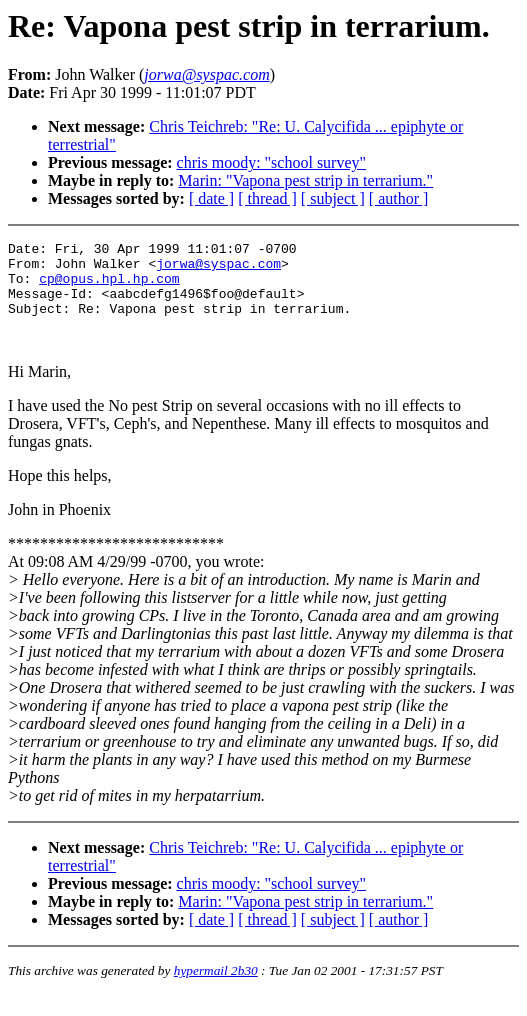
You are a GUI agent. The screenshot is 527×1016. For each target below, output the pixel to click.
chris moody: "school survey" (271, 162)
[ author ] (399, 198)
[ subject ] (333, 198)
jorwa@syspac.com (218, 269)
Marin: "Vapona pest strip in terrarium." (305, 180)
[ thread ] (267, 198)
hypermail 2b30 (216, 991)
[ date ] (211, 198)
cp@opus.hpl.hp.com (109, 287)
